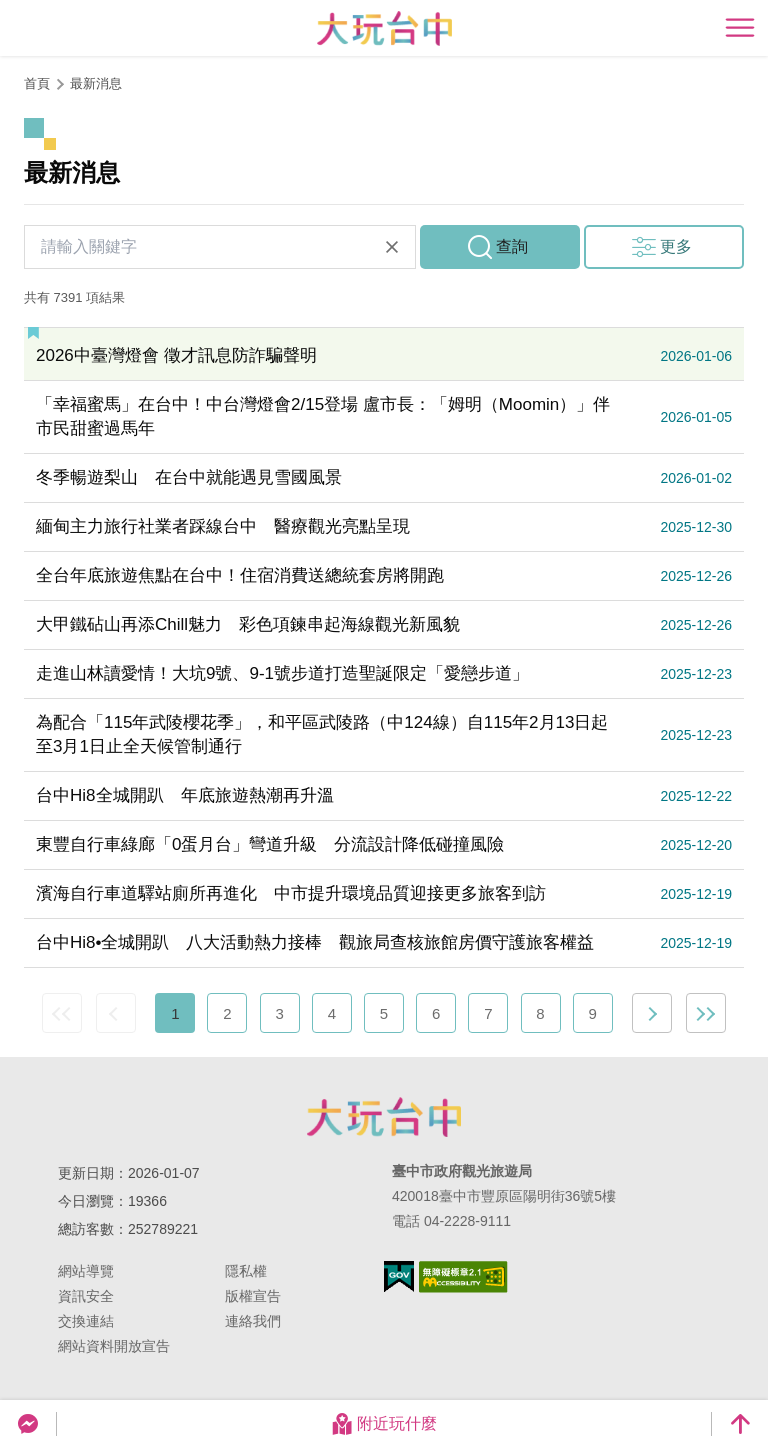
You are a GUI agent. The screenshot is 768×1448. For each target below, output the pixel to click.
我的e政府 (399, 1276)
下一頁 (652, 1013)
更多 (676, 246)
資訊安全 (86, 1296)
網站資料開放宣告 (114, 1346)
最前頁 (62, 1013)
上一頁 (116, 1013)
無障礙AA (463, 1277)
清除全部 (392, 247)
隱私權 (246, 1271)
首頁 (37, 83)
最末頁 (706, 1013)
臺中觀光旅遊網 (384, 28)
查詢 (512, 246)
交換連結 (86, 1321)
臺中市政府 (384, 1117)
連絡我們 (253, 1321)
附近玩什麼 (384, 1424)
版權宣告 (253, 1296)
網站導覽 (86, 1271)
